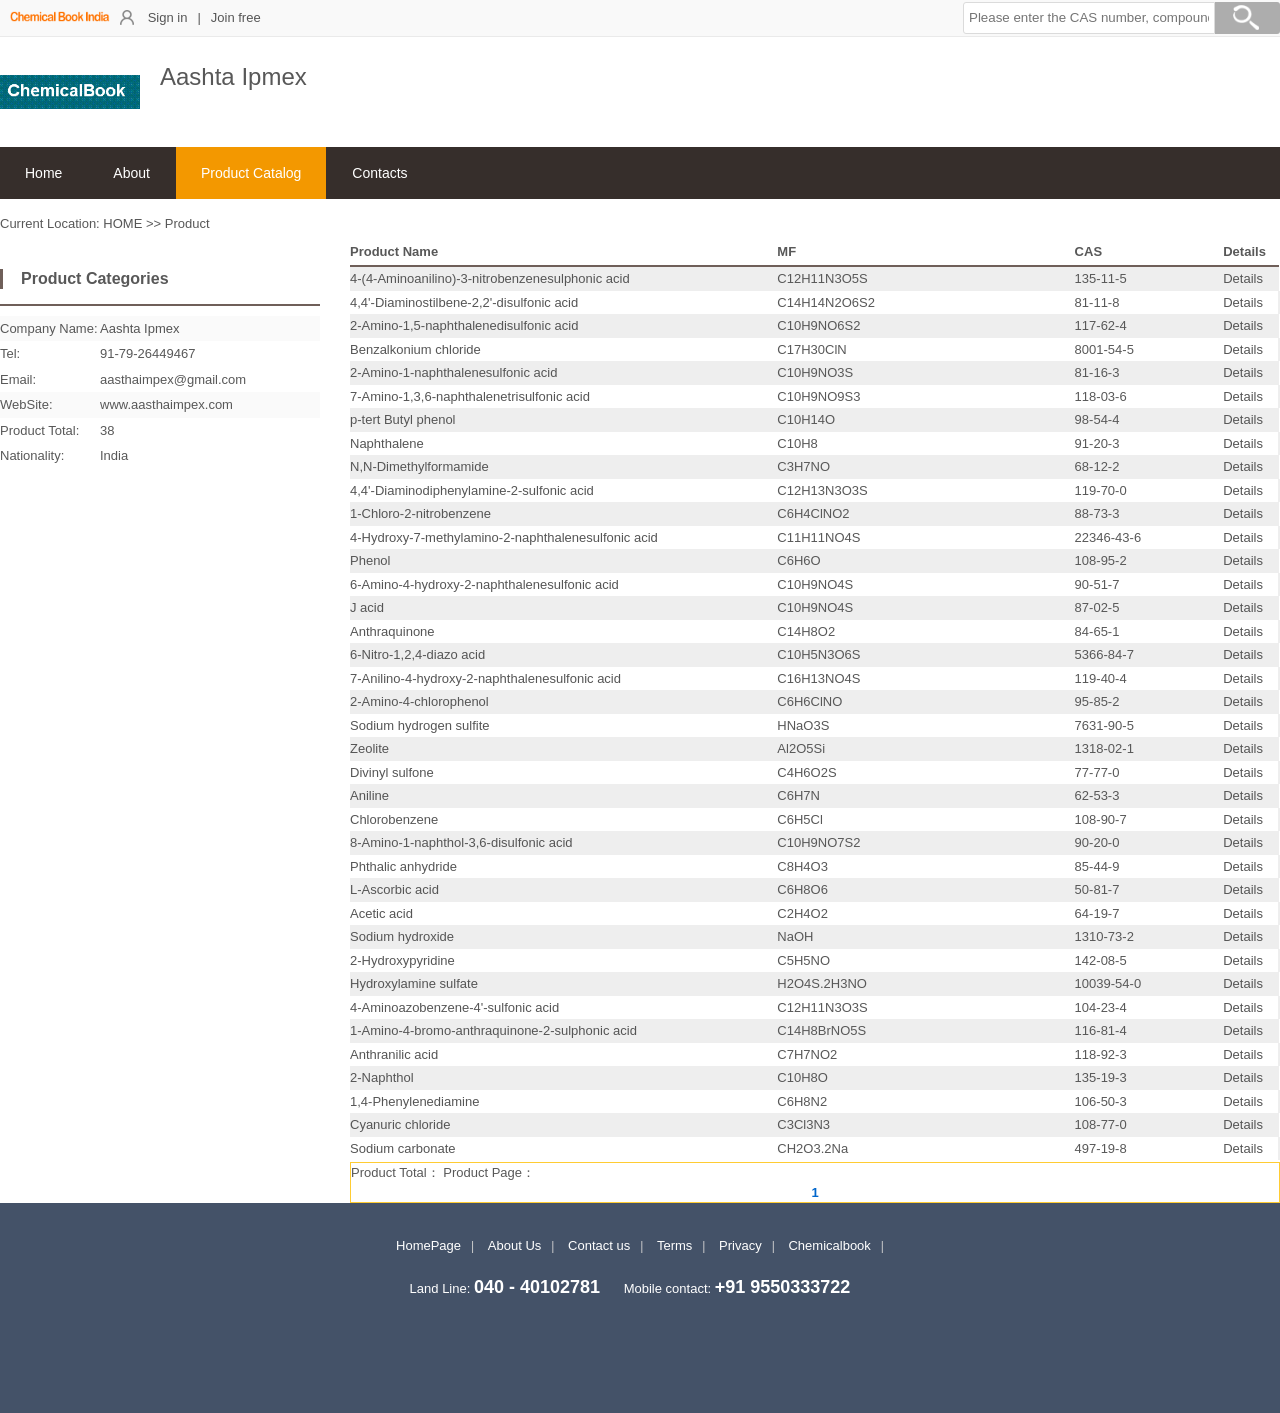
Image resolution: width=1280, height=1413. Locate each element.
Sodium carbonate (403, 1148)
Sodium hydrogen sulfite (419, 725)
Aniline (369, 795)
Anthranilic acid (394, 1054)
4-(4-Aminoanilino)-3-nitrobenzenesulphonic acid (490, 278)
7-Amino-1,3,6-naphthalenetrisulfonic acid (470, 396)
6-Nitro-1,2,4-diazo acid (417, 654)
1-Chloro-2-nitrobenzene (420, 513)
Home (43, 173)
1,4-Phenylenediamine (414, 1101)
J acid (367, 607)
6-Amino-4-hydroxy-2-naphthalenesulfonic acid (484, 584)
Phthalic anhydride (403, 866)
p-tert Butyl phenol (403, 419)
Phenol (370, 560)
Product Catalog (251, 173)
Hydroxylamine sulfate (414, 983)
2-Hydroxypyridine (402, 960)
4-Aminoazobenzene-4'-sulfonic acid (454, 1007)
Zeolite (369, 748)
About (131, 173)
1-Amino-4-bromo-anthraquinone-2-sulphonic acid (493, 1030)
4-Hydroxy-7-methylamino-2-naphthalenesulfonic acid (504, 537)
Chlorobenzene (394, 819)
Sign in (168, 17)
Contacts (379, 173)
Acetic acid (381, 913)
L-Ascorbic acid (394, 889)
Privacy (740, 1245)
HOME (122, 223)
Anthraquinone (392, 631)
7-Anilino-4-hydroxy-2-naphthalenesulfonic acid (485, 678)
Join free (236, 17)
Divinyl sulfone (392, 772)
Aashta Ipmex (140, 328)
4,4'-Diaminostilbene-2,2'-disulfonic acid (464, 302)
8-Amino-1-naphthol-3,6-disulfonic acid (461, 842)
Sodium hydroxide (402, 936)
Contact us (599, 1245)
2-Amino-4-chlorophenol (419, 701)
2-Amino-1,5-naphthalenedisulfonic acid (464, 325)
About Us (514, 1245)
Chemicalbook (829, 1245)
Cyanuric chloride (400, 1124)
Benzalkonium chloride (415, 349)
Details (1243, 278)
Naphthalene (387, 443)
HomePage (428, 1245)
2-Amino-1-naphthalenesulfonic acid (453, 372)
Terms (674, 1245)
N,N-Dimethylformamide (419, 466)
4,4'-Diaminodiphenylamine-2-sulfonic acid (472, 490)
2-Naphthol (382, 1077)
